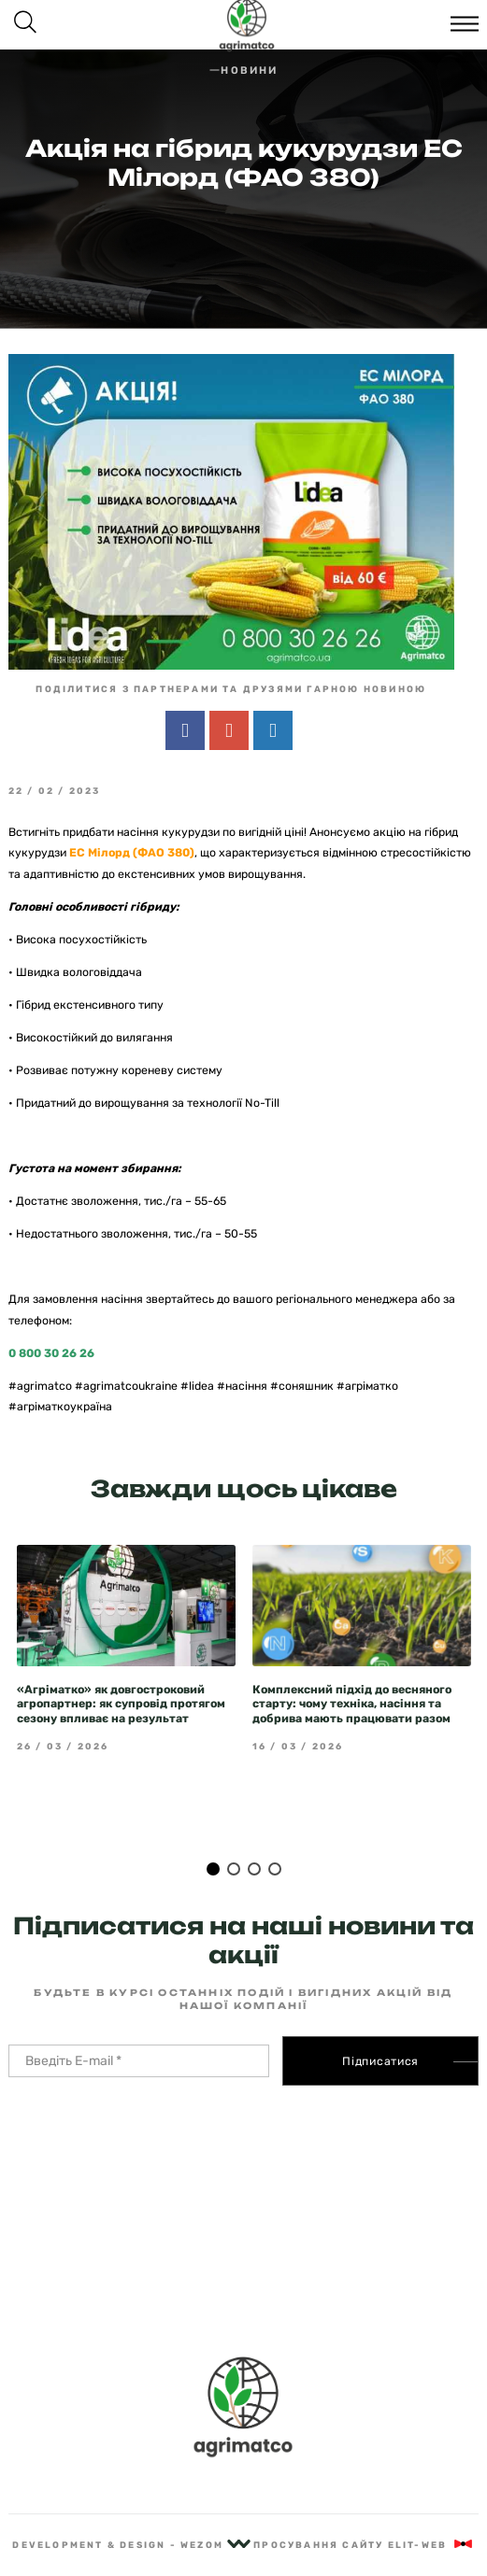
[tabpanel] (126, 1614)
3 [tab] (254, 1834)
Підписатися (380, 2026)
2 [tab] (233, 1834)
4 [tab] (274, 1834)
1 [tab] (213, 1834)
